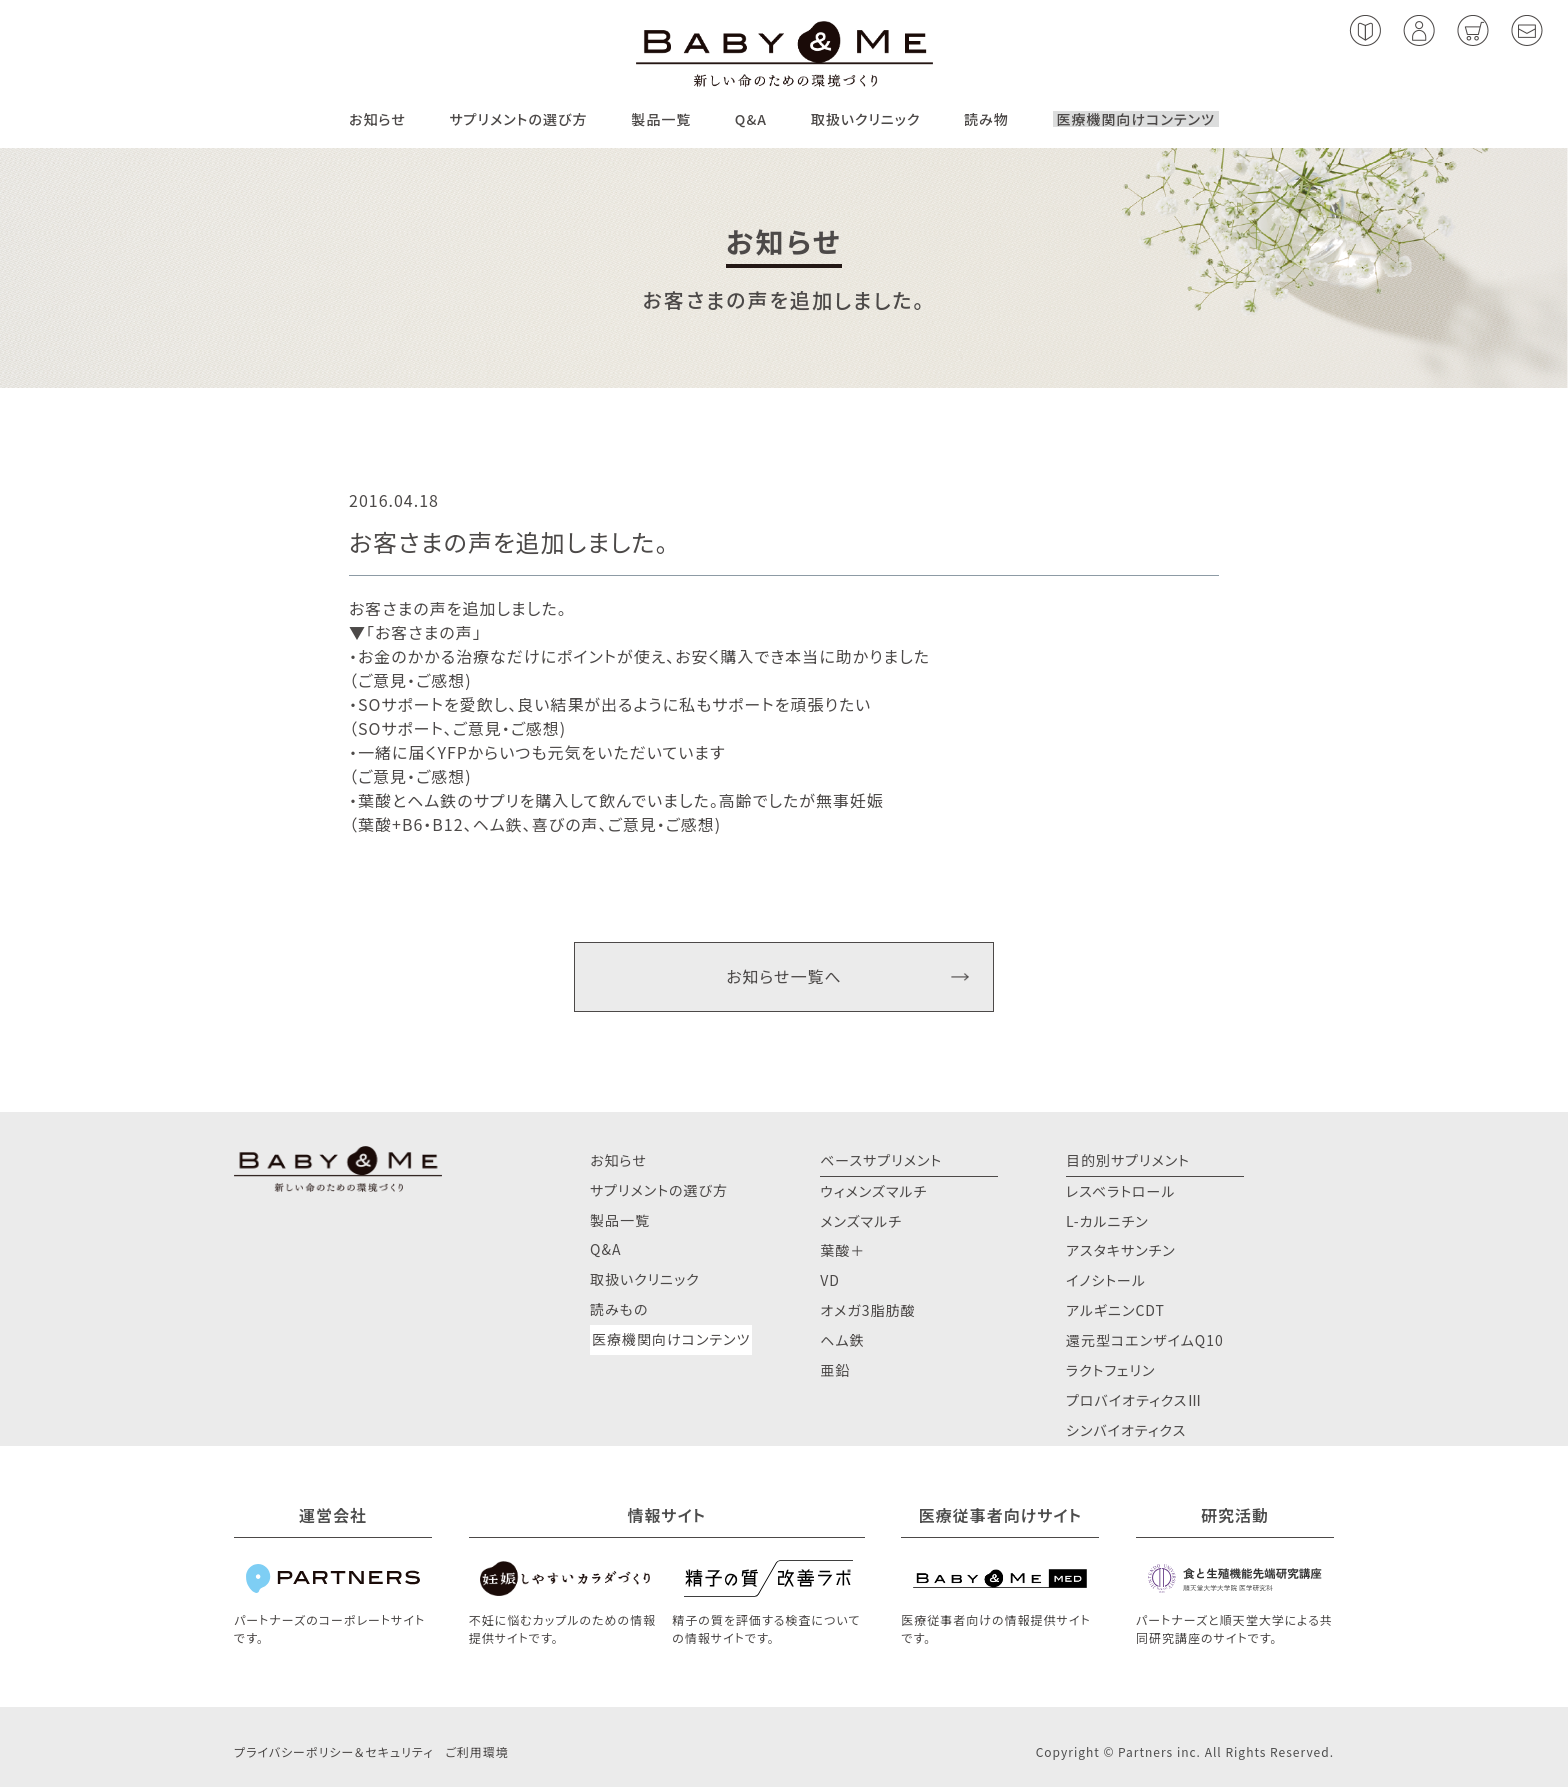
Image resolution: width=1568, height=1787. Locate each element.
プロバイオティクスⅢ (1134, 1400)
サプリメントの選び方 (518, 119)
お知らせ (377, 119)
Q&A (751, 119)
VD (830, 1280)
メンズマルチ (861, 1221)
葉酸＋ (842, 1250)
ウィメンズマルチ (873, 1191)
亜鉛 (835, 1370)
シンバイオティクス (1126, 1430)
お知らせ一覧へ (784, 976)
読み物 (986, 119)
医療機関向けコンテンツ (1136, 119)
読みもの (619, 1309)
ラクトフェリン (1111, 1370)
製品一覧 (661, 119)
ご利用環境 (477, 1751)
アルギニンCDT (1115, 1310)
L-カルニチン (1107, 1221)
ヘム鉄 (842, 1340)
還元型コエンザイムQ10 (1145, 1340)
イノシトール (1106, 1280)
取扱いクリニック (866, 119)
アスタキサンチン (1121, 1250)
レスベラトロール (1121, 1191)
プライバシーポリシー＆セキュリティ (333, 1751)
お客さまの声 (424, 632)
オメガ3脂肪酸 (867, 1310)
